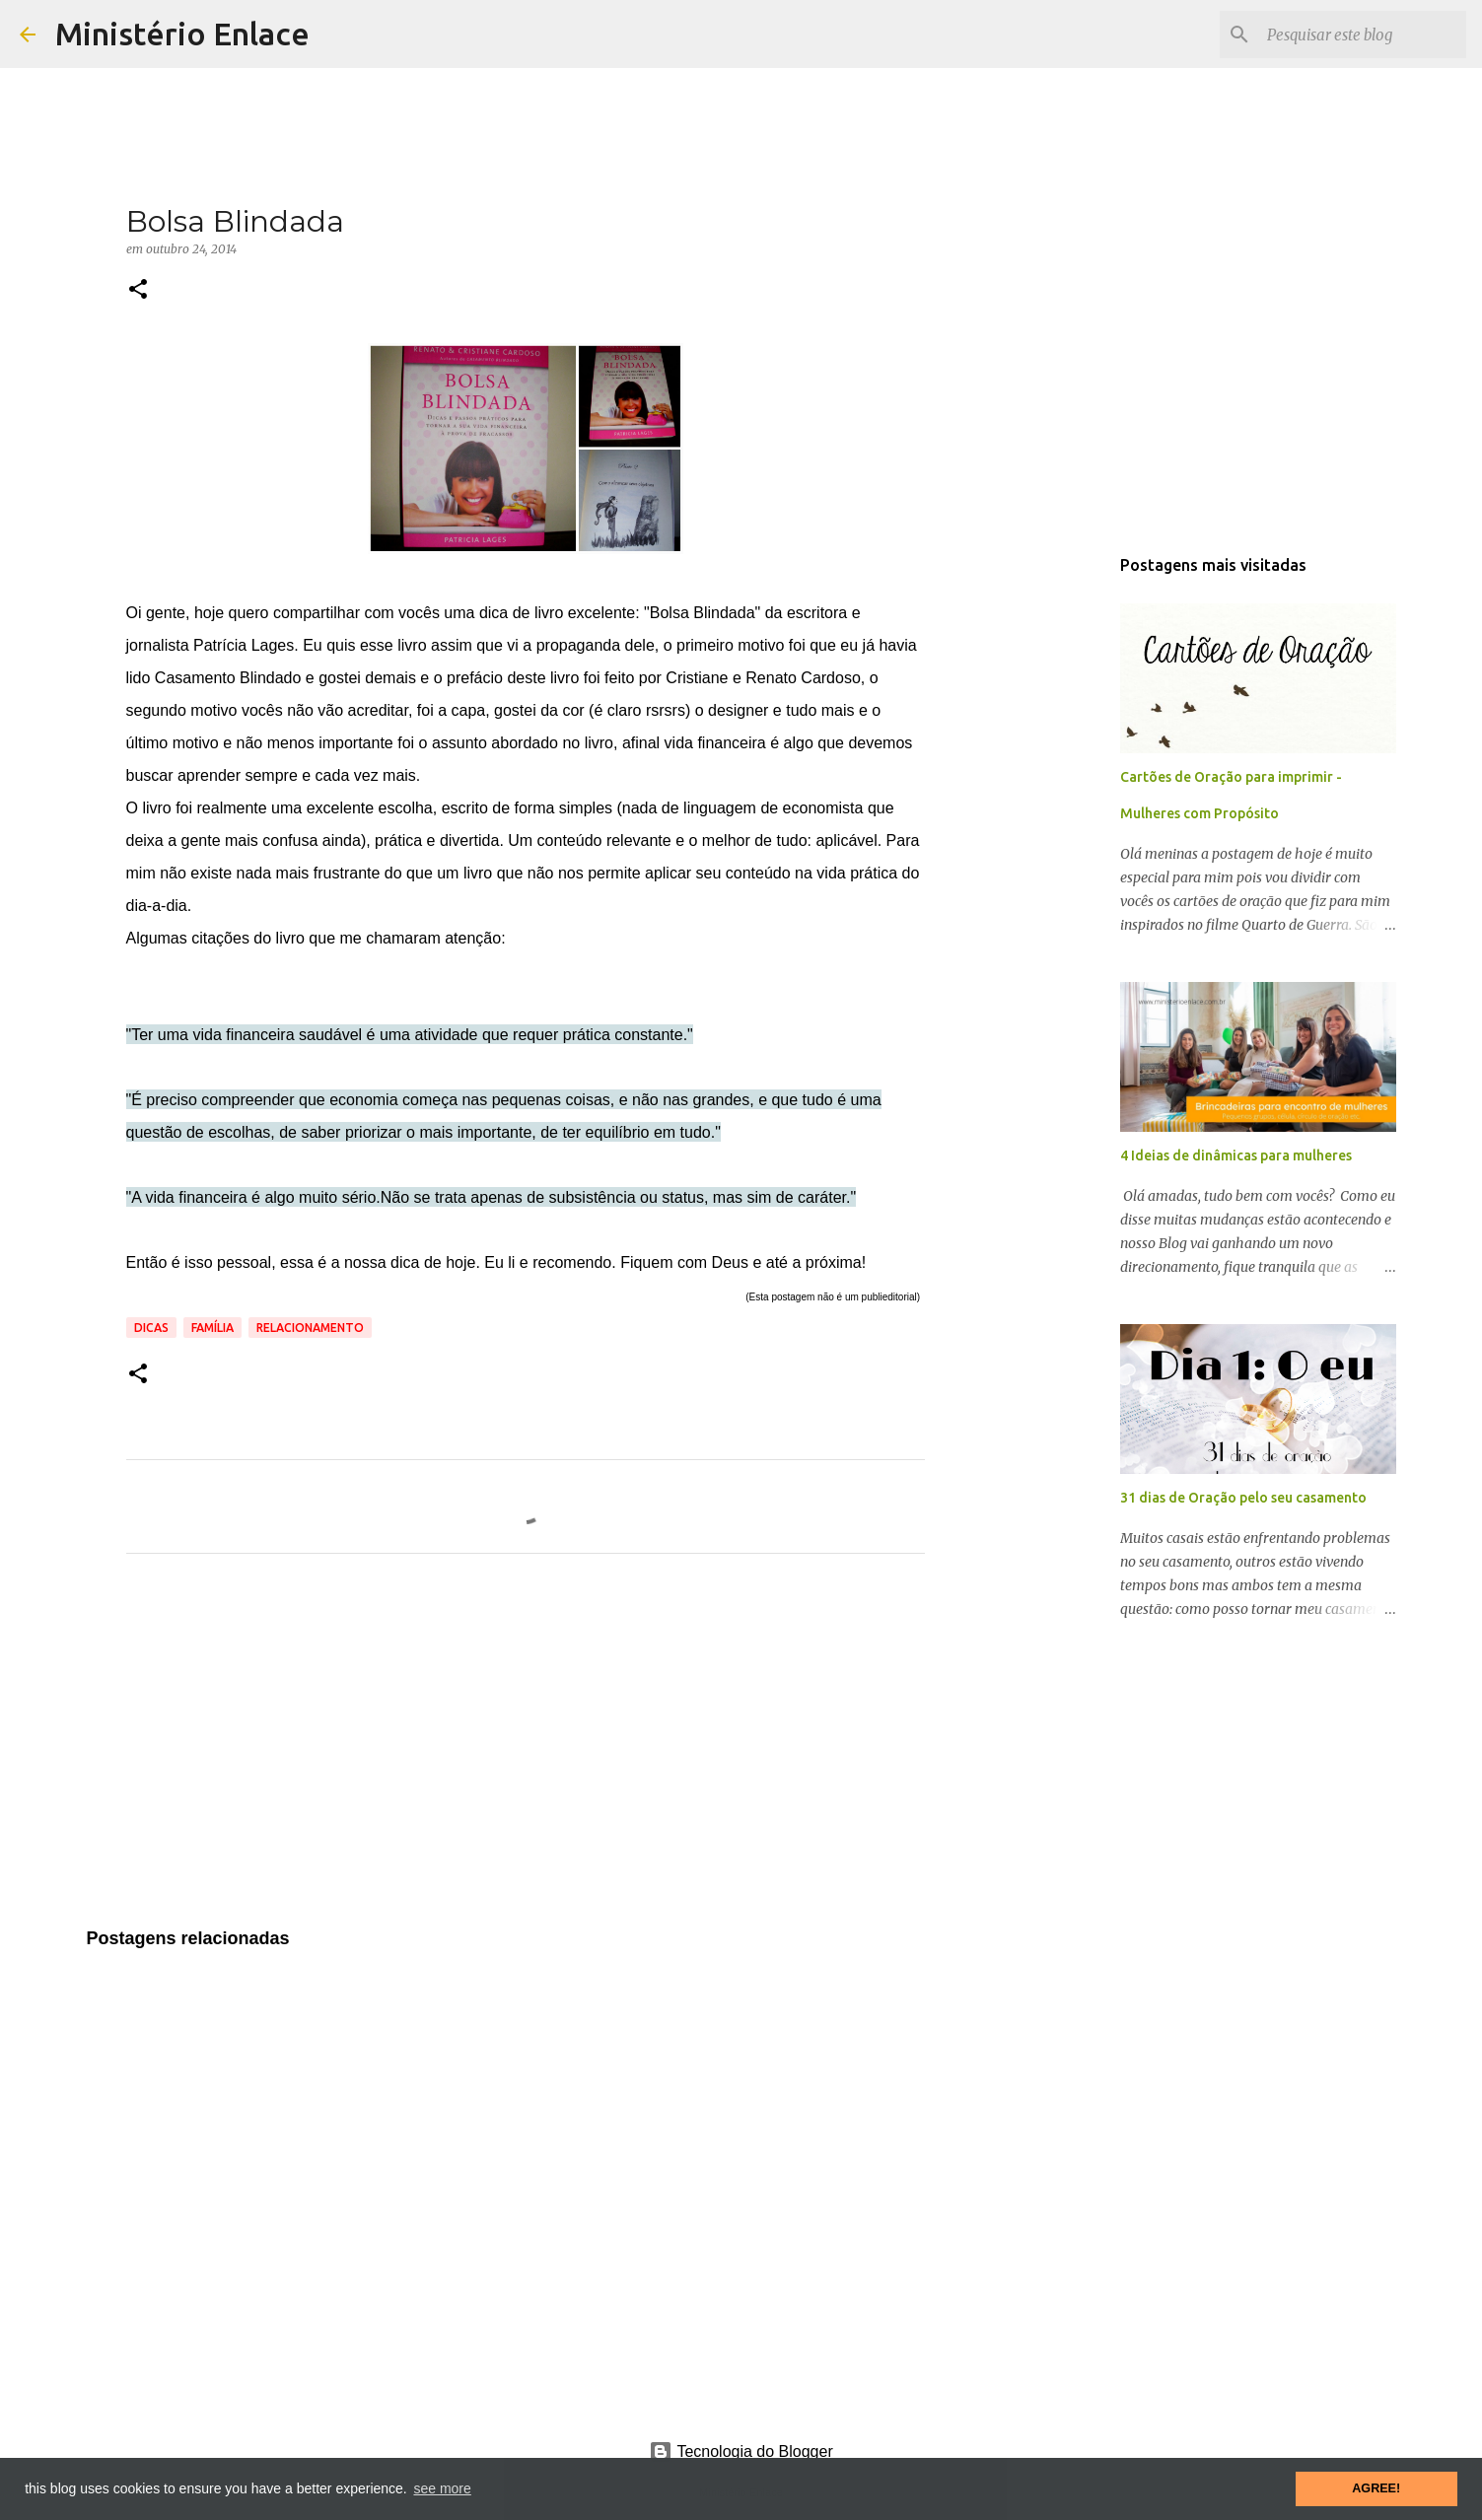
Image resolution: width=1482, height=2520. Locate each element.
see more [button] (441, 2488)
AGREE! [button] (1376, 2488)
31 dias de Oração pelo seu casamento (1243, 1497)
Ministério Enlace (182, 33)
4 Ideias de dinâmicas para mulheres (1236, 1155)
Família (212, 1327)
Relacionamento (310, 1327)
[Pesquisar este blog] (1362, 34)
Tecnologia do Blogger (741, 2451)
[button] (138, 290)
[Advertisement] (525, 1753)
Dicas (151, 1327)
